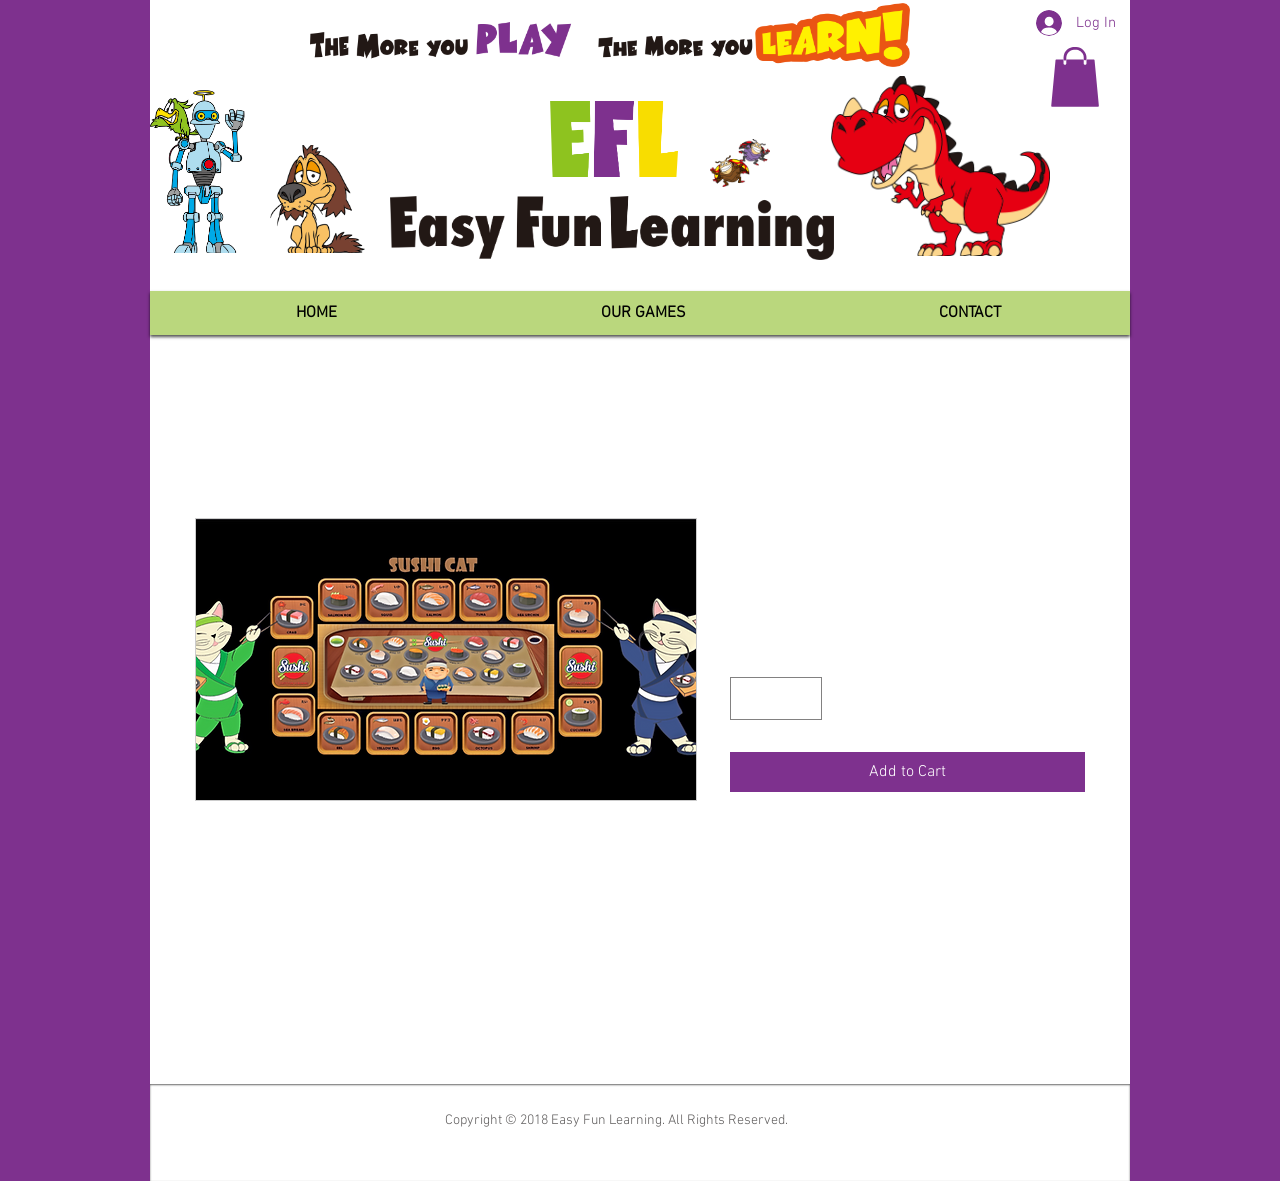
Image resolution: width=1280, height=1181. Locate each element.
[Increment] (803, 698)
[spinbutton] (776, 698)
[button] (1075, 77)
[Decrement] (748, 698)
